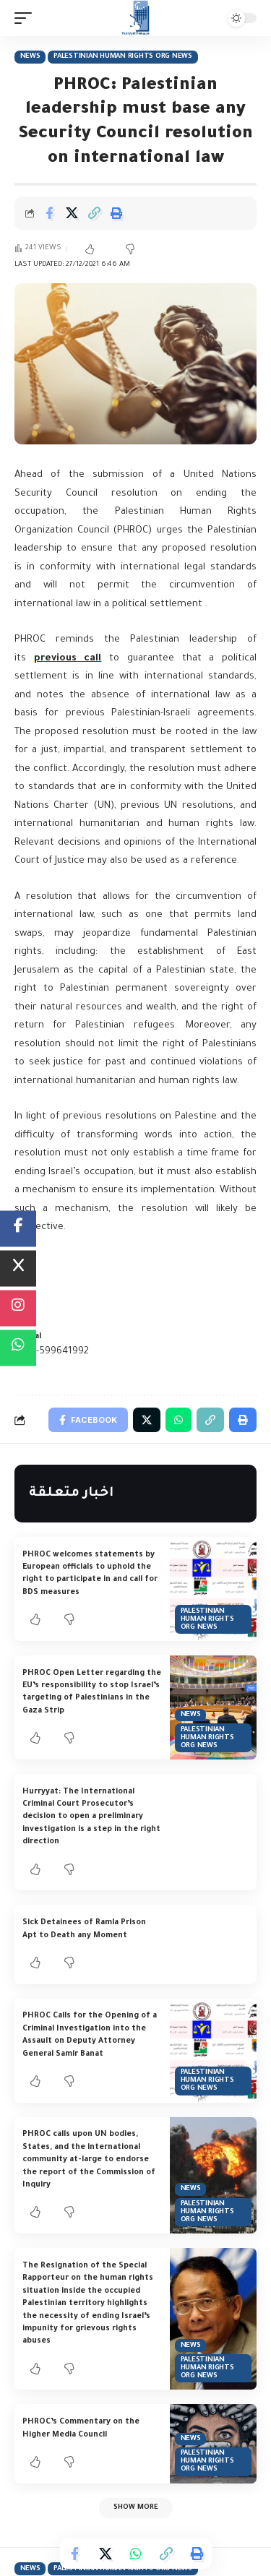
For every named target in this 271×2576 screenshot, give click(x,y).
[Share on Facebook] (49, 213)
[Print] (116, 213)
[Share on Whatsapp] (136, 2553)
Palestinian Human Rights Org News (122, 57)
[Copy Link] (94, 213)
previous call (68, 658)
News (30, 57)
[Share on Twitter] (71, 213)
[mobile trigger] (26, 18)
